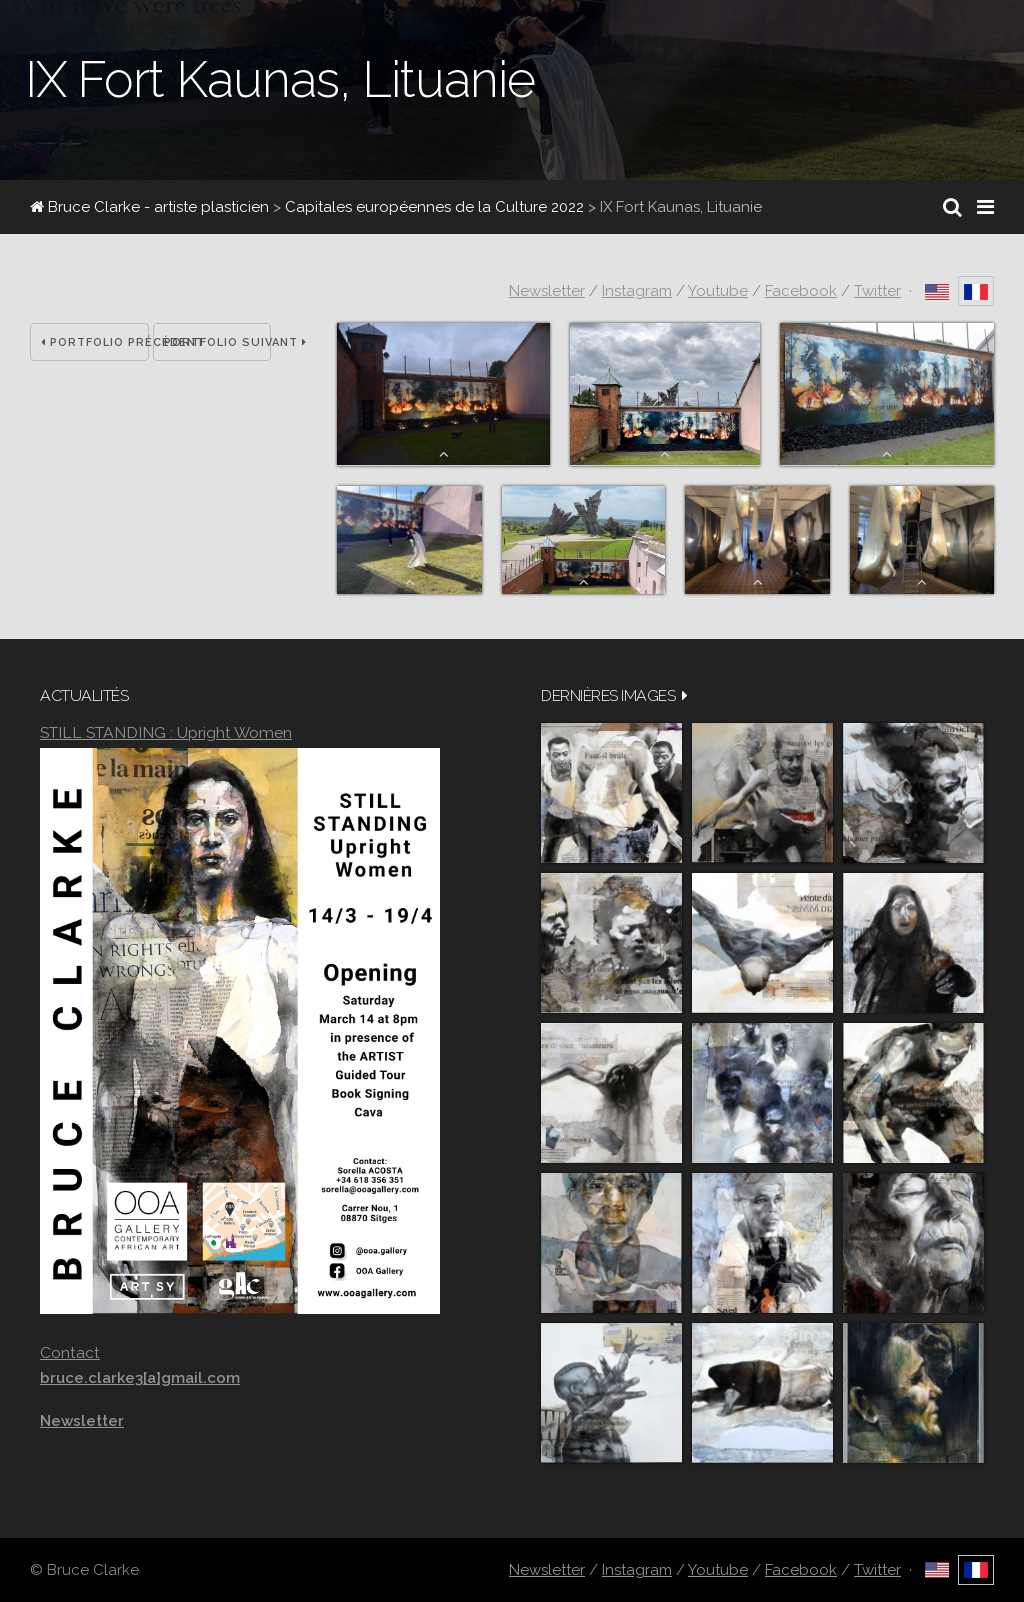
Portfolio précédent (95, 342)
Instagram (637, 291)
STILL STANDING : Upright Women (166, 732)
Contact (70, 1352)
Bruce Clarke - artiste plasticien (149, 207)
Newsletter (547, 291)
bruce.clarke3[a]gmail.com (140, 1378)
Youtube (718, 291)
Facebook (801, 291)
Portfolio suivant (218, 342)
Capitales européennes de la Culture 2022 (434, 207)
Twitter (877, 291)
